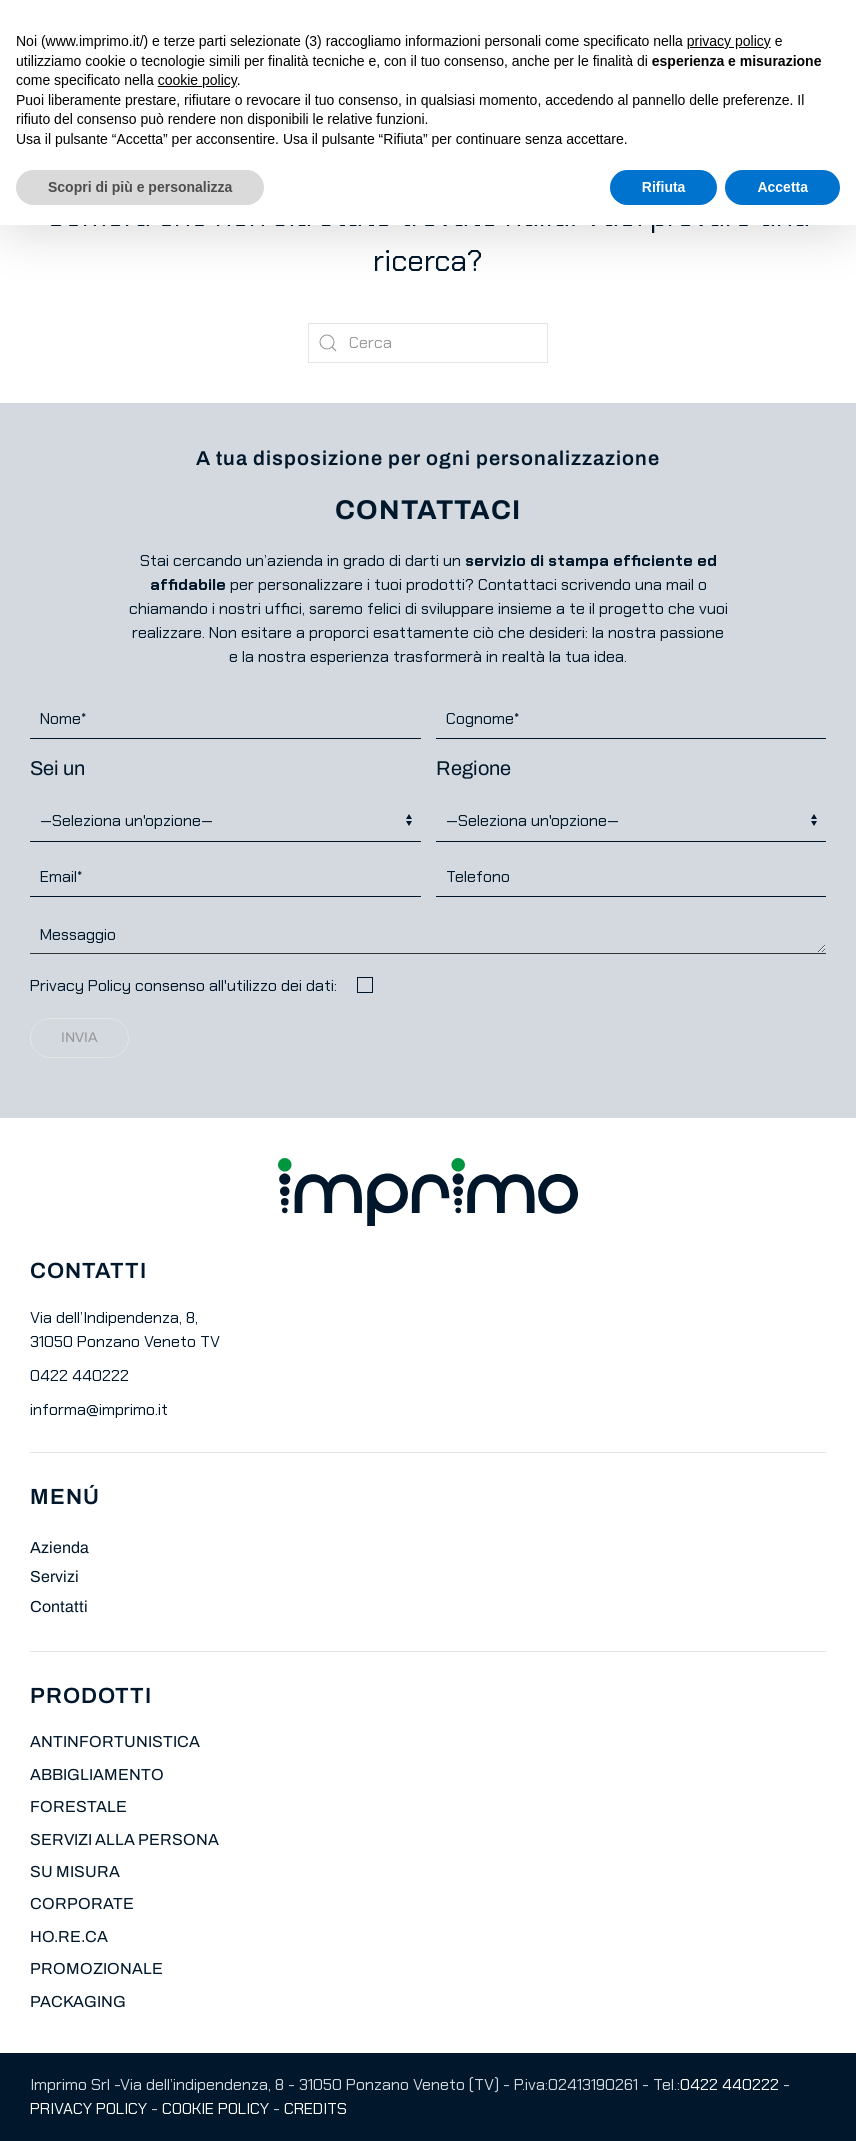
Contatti (59, 1606)
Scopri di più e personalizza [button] (140, 187)
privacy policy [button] (729, 41)
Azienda (59, 1547)
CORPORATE (82, 1903)
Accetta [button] (782, 187)
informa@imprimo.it (99, 1409)
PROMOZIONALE (96, 1968)
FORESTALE (78, 1806)
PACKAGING (78, 2001)
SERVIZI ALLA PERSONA (124, 1839)
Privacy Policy (80, 985)
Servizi (54, 1576)
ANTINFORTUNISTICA (115, 1741)
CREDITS (315, 2108)
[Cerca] (428, 343)
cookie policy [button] (197, 80)
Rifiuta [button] (664, 187)
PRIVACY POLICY (88, 2108)
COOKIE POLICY (215, 2108)
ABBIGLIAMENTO (97, 1774)
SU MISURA (75, 1871)
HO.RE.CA (69, 1936)
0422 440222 (79, 1375)
